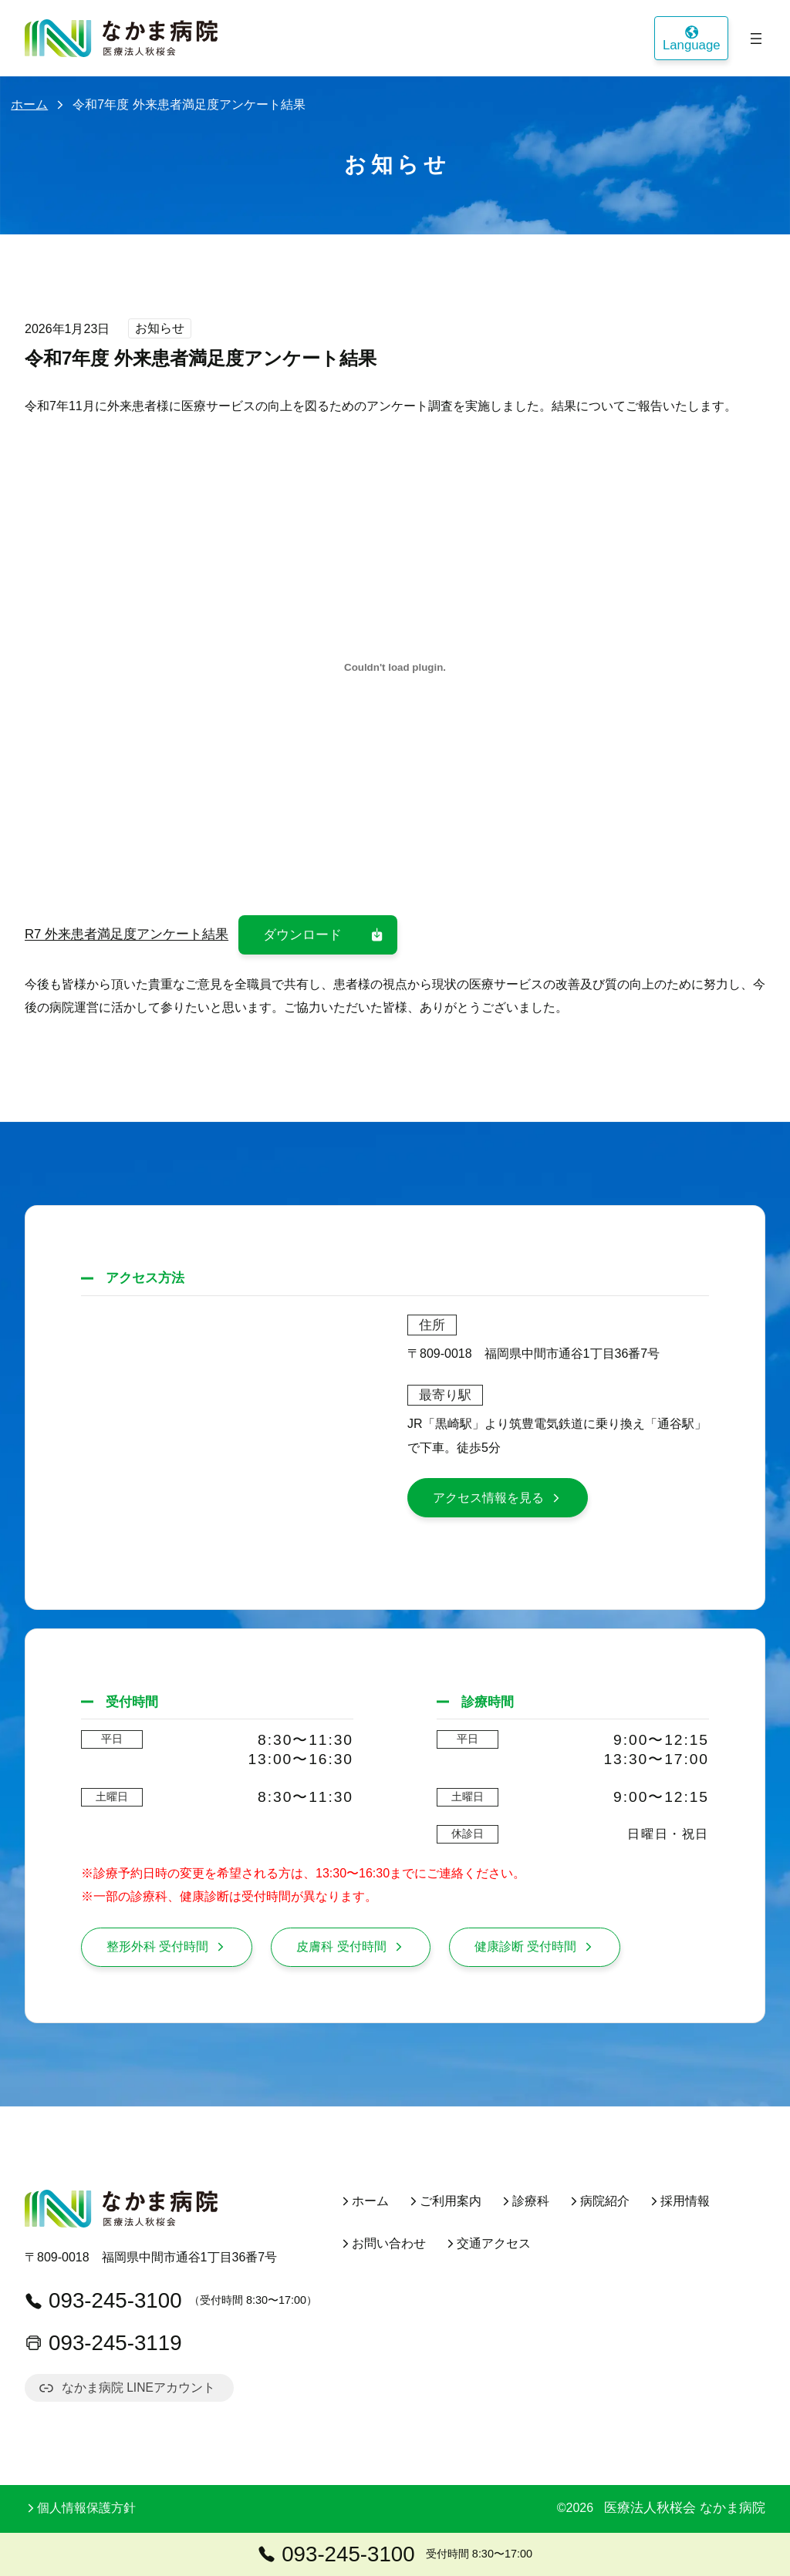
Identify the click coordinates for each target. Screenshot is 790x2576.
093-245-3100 (103, 2300)
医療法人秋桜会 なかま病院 (684, 2508)
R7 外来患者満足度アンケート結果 (126, 935)
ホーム (29, 104)
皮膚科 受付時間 (350, 1946)
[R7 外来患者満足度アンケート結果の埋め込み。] (395, 667)
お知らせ (159, 328)
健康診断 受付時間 (534, 1946)
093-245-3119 (103, 2343)
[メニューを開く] (756, 38)
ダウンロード (324, 935)
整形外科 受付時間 (166, 1946)
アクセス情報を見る (497, 1497)
